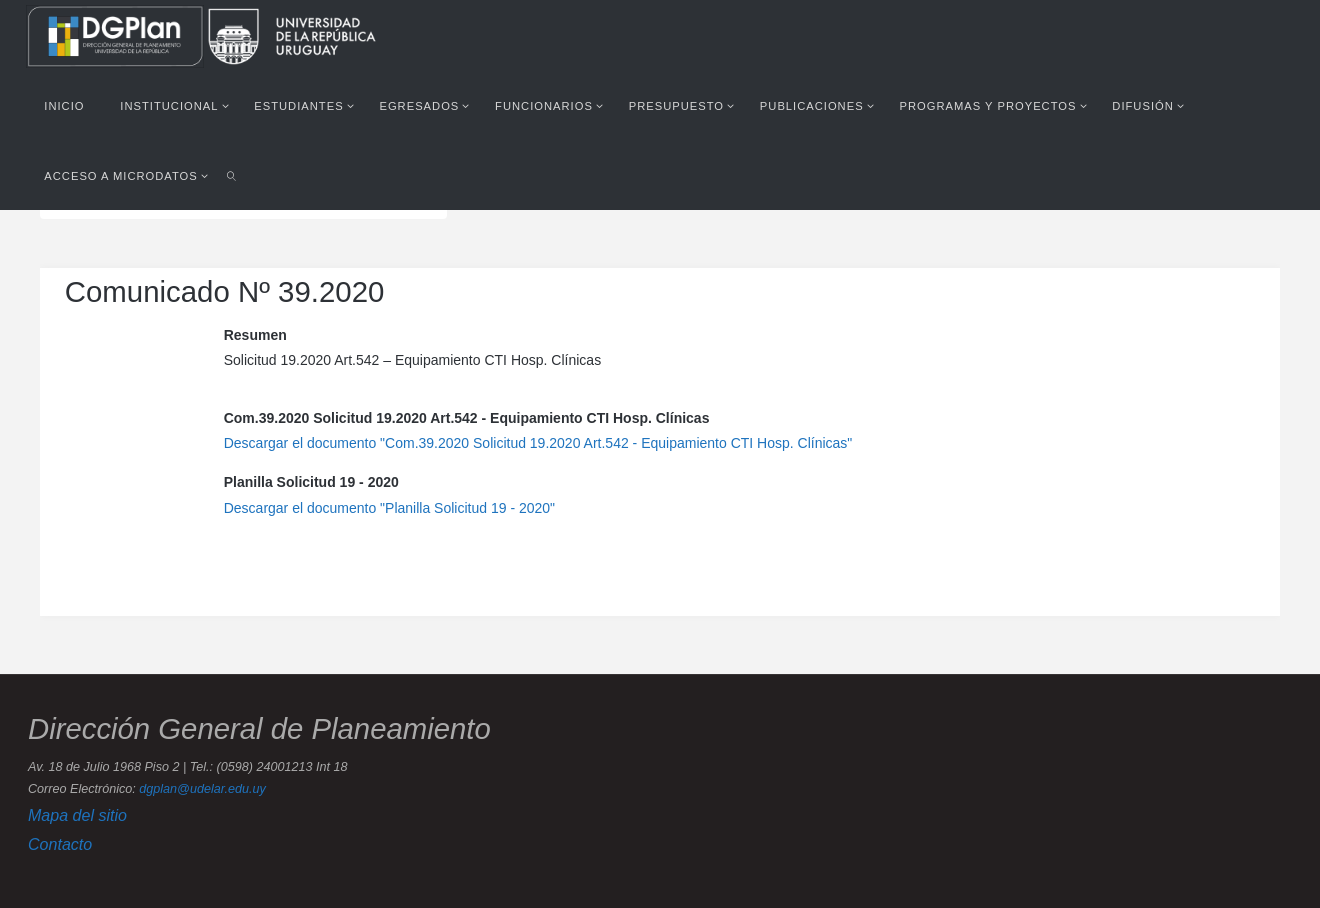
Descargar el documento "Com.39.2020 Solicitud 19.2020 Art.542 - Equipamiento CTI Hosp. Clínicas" (538, 443)
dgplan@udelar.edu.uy (202, 789)
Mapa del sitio (77, 815)
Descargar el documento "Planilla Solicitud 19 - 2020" (389, 508)
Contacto (60, 844)
